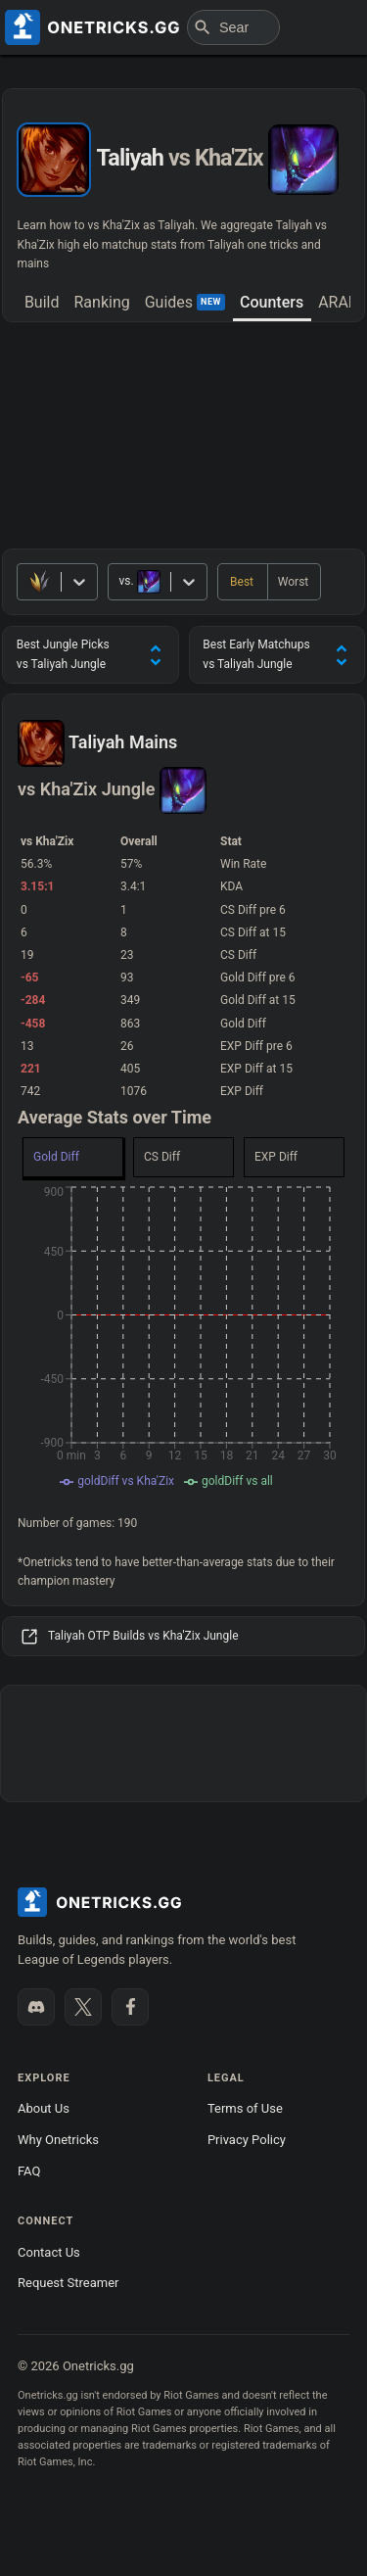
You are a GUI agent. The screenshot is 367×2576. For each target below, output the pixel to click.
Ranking (101, 302)
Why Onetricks (58, 2139)
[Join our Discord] (36, 2007)
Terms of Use (245, 2108)
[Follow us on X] (83, 2007)
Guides (185, 302)
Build (42, 302)
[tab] (42, 303)
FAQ (29, 2171)
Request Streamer (68, 2282)
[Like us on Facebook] (130, 2007)
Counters (271, 302)
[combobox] (119, 581)
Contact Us (49, 2252)
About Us (43, 2108)
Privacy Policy (246, 2139)
